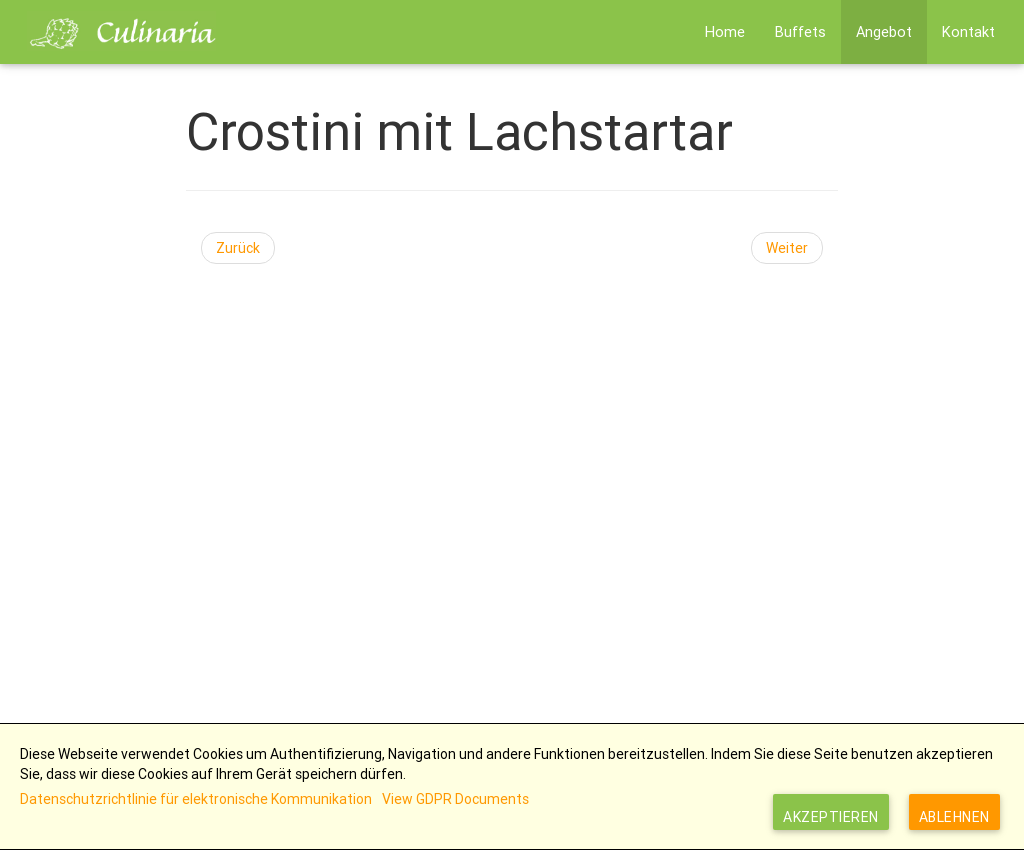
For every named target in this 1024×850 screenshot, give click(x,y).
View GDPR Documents (455, 799)
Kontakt (968, 31)
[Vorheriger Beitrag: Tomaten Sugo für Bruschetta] (238, 248)
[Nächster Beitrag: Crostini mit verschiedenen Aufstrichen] (787, 248)
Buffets (800, 31)
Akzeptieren (831, 817)
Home (725, 31)
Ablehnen (954, 817)
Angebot (884, 31)
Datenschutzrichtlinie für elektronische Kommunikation (196, 799)
